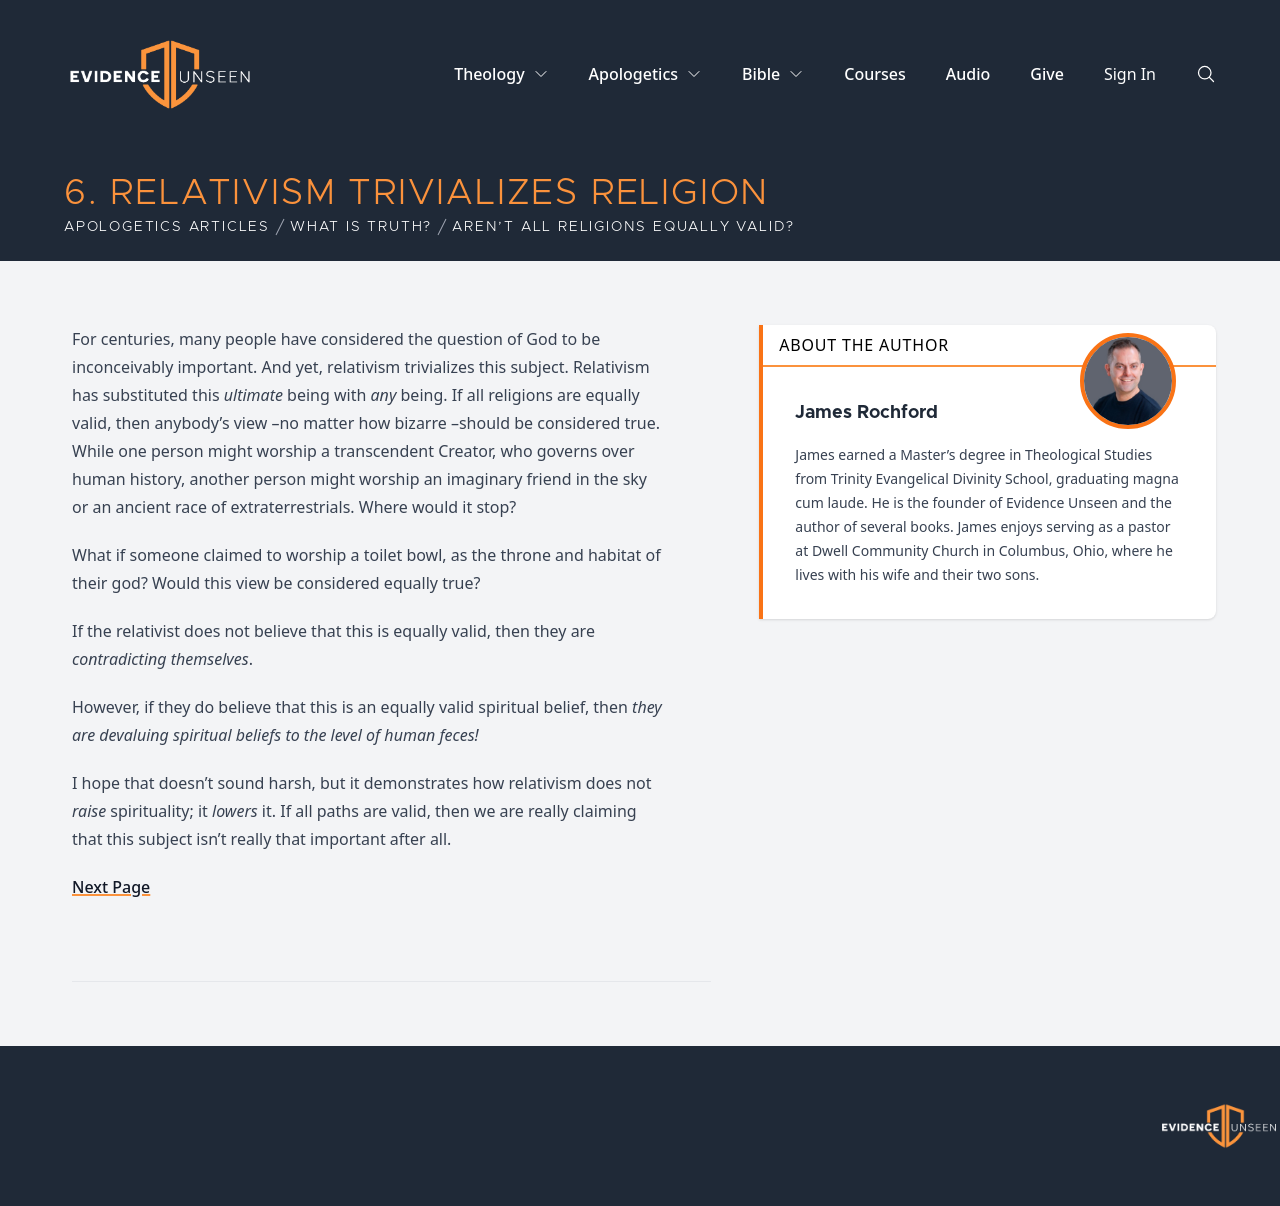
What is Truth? (361, 227)
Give (1047, 74)
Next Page (111, 887)
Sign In (1130, 74)
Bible (761, 74)
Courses (874, 74)
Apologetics (633, 74)
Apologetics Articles (167, 227)
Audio (968, 74)
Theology (489, 74)
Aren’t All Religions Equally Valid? (623, 227)
